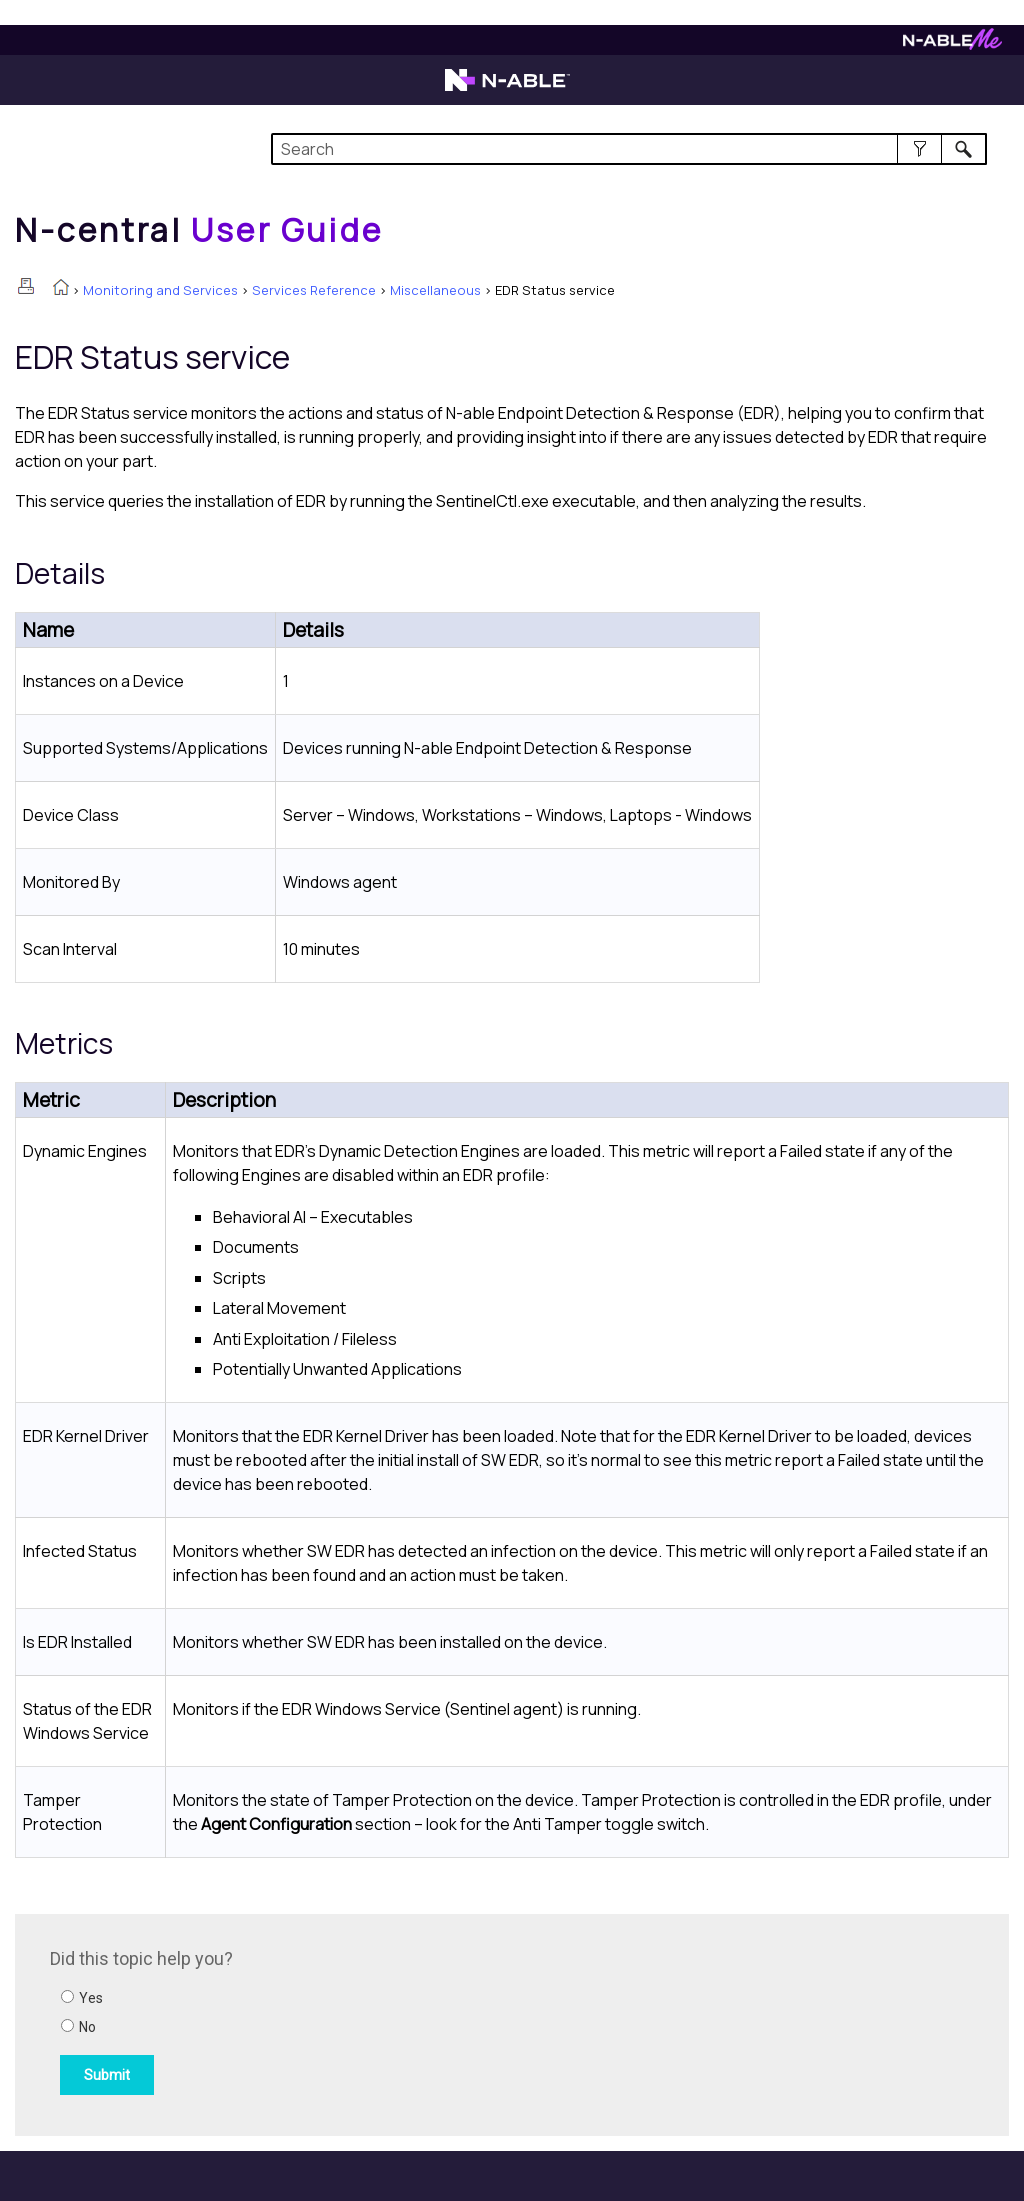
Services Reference (314, 290)
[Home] (199, 230)
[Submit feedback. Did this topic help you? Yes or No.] (320, 2022)
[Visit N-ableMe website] (952, 44)
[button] (919, 149)
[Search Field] (629, 149)
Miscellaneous (435, 290)
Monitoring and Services (160, 290)
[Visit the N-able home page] (507, 89)
